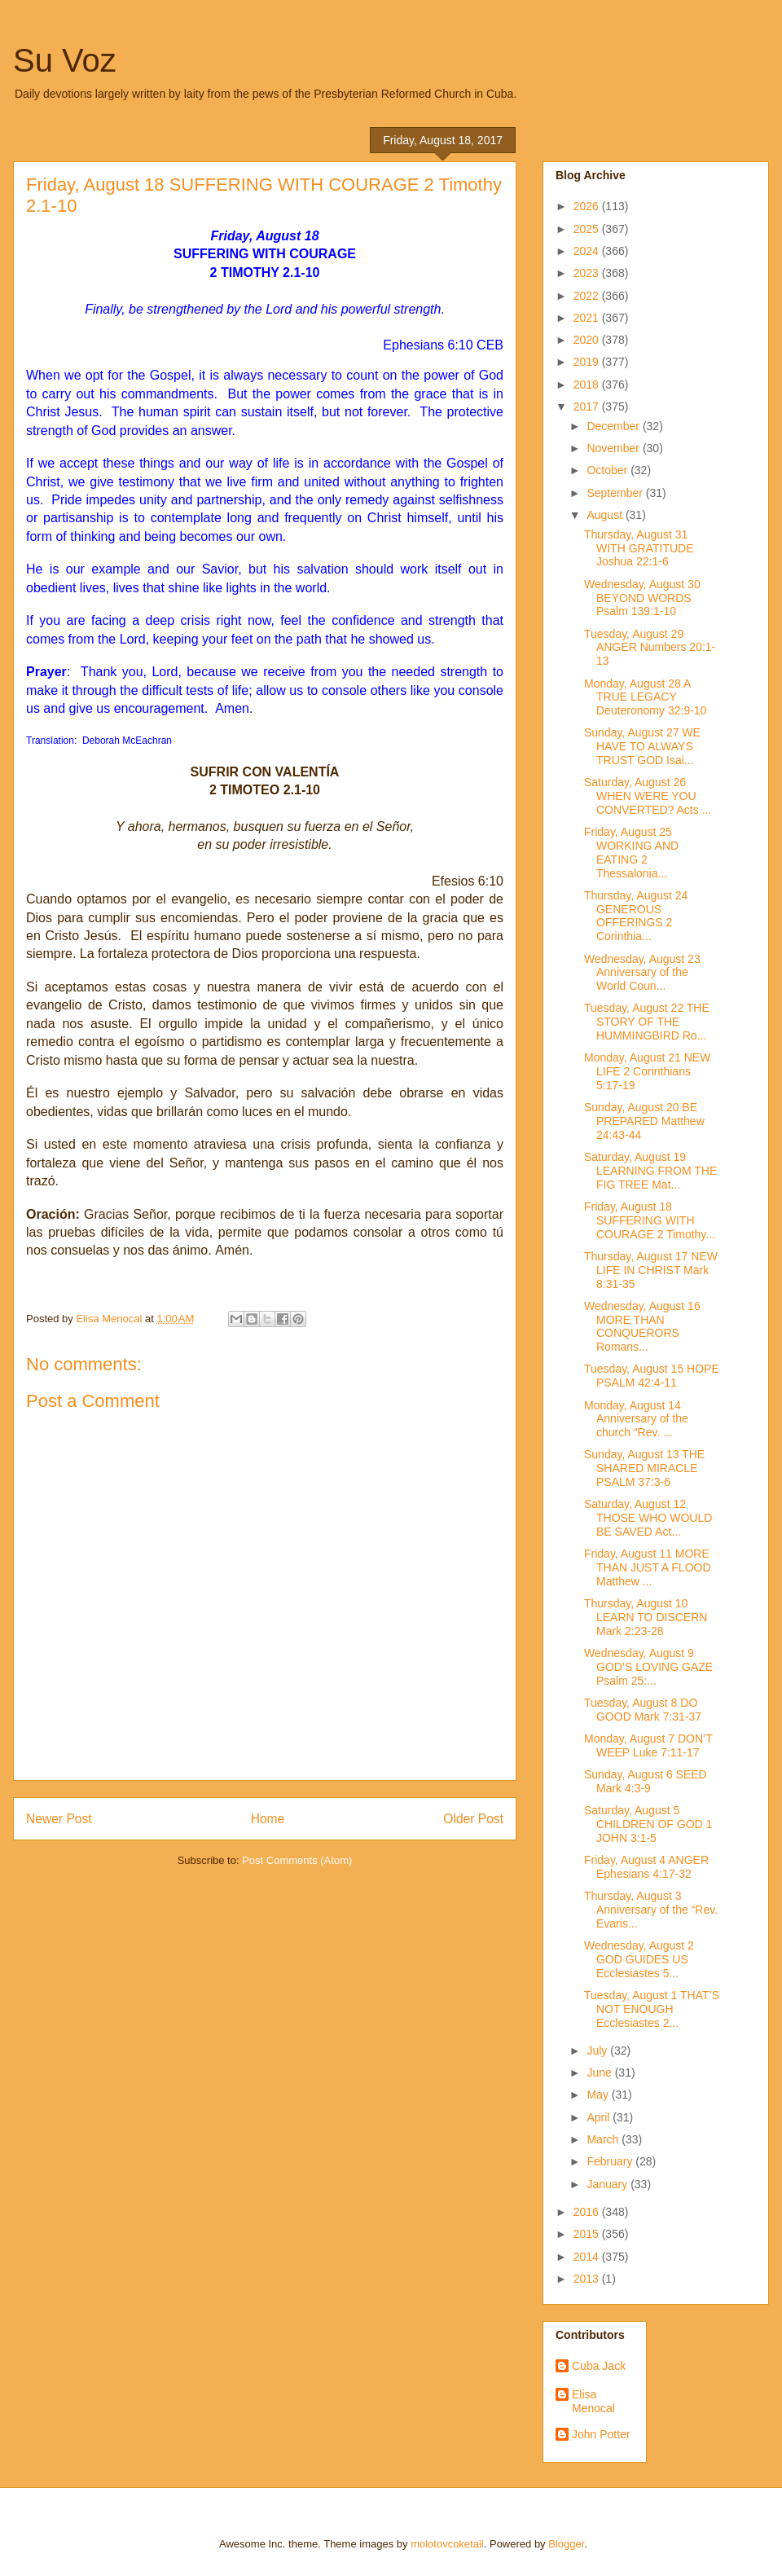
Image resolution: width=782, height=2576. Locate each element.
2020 (587, 339)
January (608, 2184)
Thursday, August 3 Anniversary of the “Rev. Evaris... (651, 1909)
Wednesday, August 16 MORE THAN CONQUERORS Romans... (642, 1326)
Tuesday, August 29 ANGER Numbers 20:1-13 (649, 647)
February (610, 2161)
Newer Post (59, 1819)
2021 (587, 317)
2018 (587, 384)
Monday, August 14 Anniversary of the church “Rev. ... (636, 1419)
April (599, 2117)
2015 (587, 2233)
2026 (587, 206)
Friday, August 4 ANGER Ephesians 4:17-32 (646, 1866)
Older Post (473, 1819)
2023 (587, 272)
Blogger (566, 2544)
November (614, 448)
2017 (587, 406)
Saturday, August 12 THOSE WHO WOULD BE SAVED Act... (648, 1517)
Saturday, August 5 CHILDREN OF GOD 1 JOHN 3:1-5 (648, 1824)
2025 (587, 228)
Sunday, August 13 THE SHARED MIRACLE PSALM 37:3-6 (644, 1468)
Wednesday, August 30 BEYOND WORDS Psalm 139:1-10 (642, 598)
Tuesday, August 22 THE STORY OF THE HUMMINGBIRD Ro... (647, 1021)
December (614, 426)
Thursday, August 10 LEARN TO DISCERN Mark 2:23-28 (645, 1617)
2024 (587, 250)
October (608, 470)
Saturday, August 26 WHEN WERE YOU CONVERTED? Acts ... (647, 796)
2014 (587, 2256)
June (600, 2072)
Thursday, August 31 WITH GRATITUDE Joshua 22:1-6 (639, 548)
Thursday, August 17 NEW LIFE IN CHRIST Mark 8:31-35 (651, 1270)
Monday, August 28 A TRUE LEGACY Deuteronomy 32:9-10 (645, 697)
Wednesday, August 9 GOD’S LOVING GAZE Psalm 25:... (648, 1666)
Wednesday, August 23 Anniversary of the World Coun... (642, 972)
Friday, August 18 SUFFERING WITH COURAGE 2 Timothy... (649, 1220)
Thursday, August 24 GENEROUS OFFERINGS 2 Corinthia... (636, 916)
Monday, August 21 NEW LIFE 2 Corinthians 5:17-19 (647, 1071)
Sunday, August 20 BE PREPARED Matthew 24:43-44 (644, 1121)
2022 (587, 295)
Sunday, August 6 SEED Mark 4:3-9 (645, 1781)
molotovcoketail (447, 2544)
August (605, 514)
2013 (587, 2278)
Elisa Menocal (593, 2401)
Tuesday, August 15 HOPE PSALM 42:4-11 (651, 1375)
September (615, 492)
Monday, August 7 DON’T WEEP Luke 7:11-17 (648, 1745)
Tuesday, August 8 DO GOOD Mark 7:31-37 (642, 1709)
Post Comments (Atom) (297, 1860)
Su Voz (64, 60)
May (598, 2094)
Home (268, 1819)
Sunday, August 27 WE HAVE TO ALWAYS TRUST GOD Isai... (642, 746)
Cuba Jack (599, 2365)
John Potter (601, 2434)
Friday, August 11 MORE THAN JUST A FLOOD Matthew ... (647, 1567)
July (598, 2050)
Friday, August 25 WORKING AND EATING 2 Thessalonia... (631, 852)
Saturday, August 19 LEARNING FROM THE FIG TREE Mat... (650, 1170)
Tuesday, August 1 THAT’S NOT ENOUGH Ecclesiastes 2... (651, 2009)
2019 (587, 361)
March (604, 2139)
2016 (587, 2211)
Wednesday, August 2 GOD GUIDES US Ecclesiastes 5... (639, 1959)
